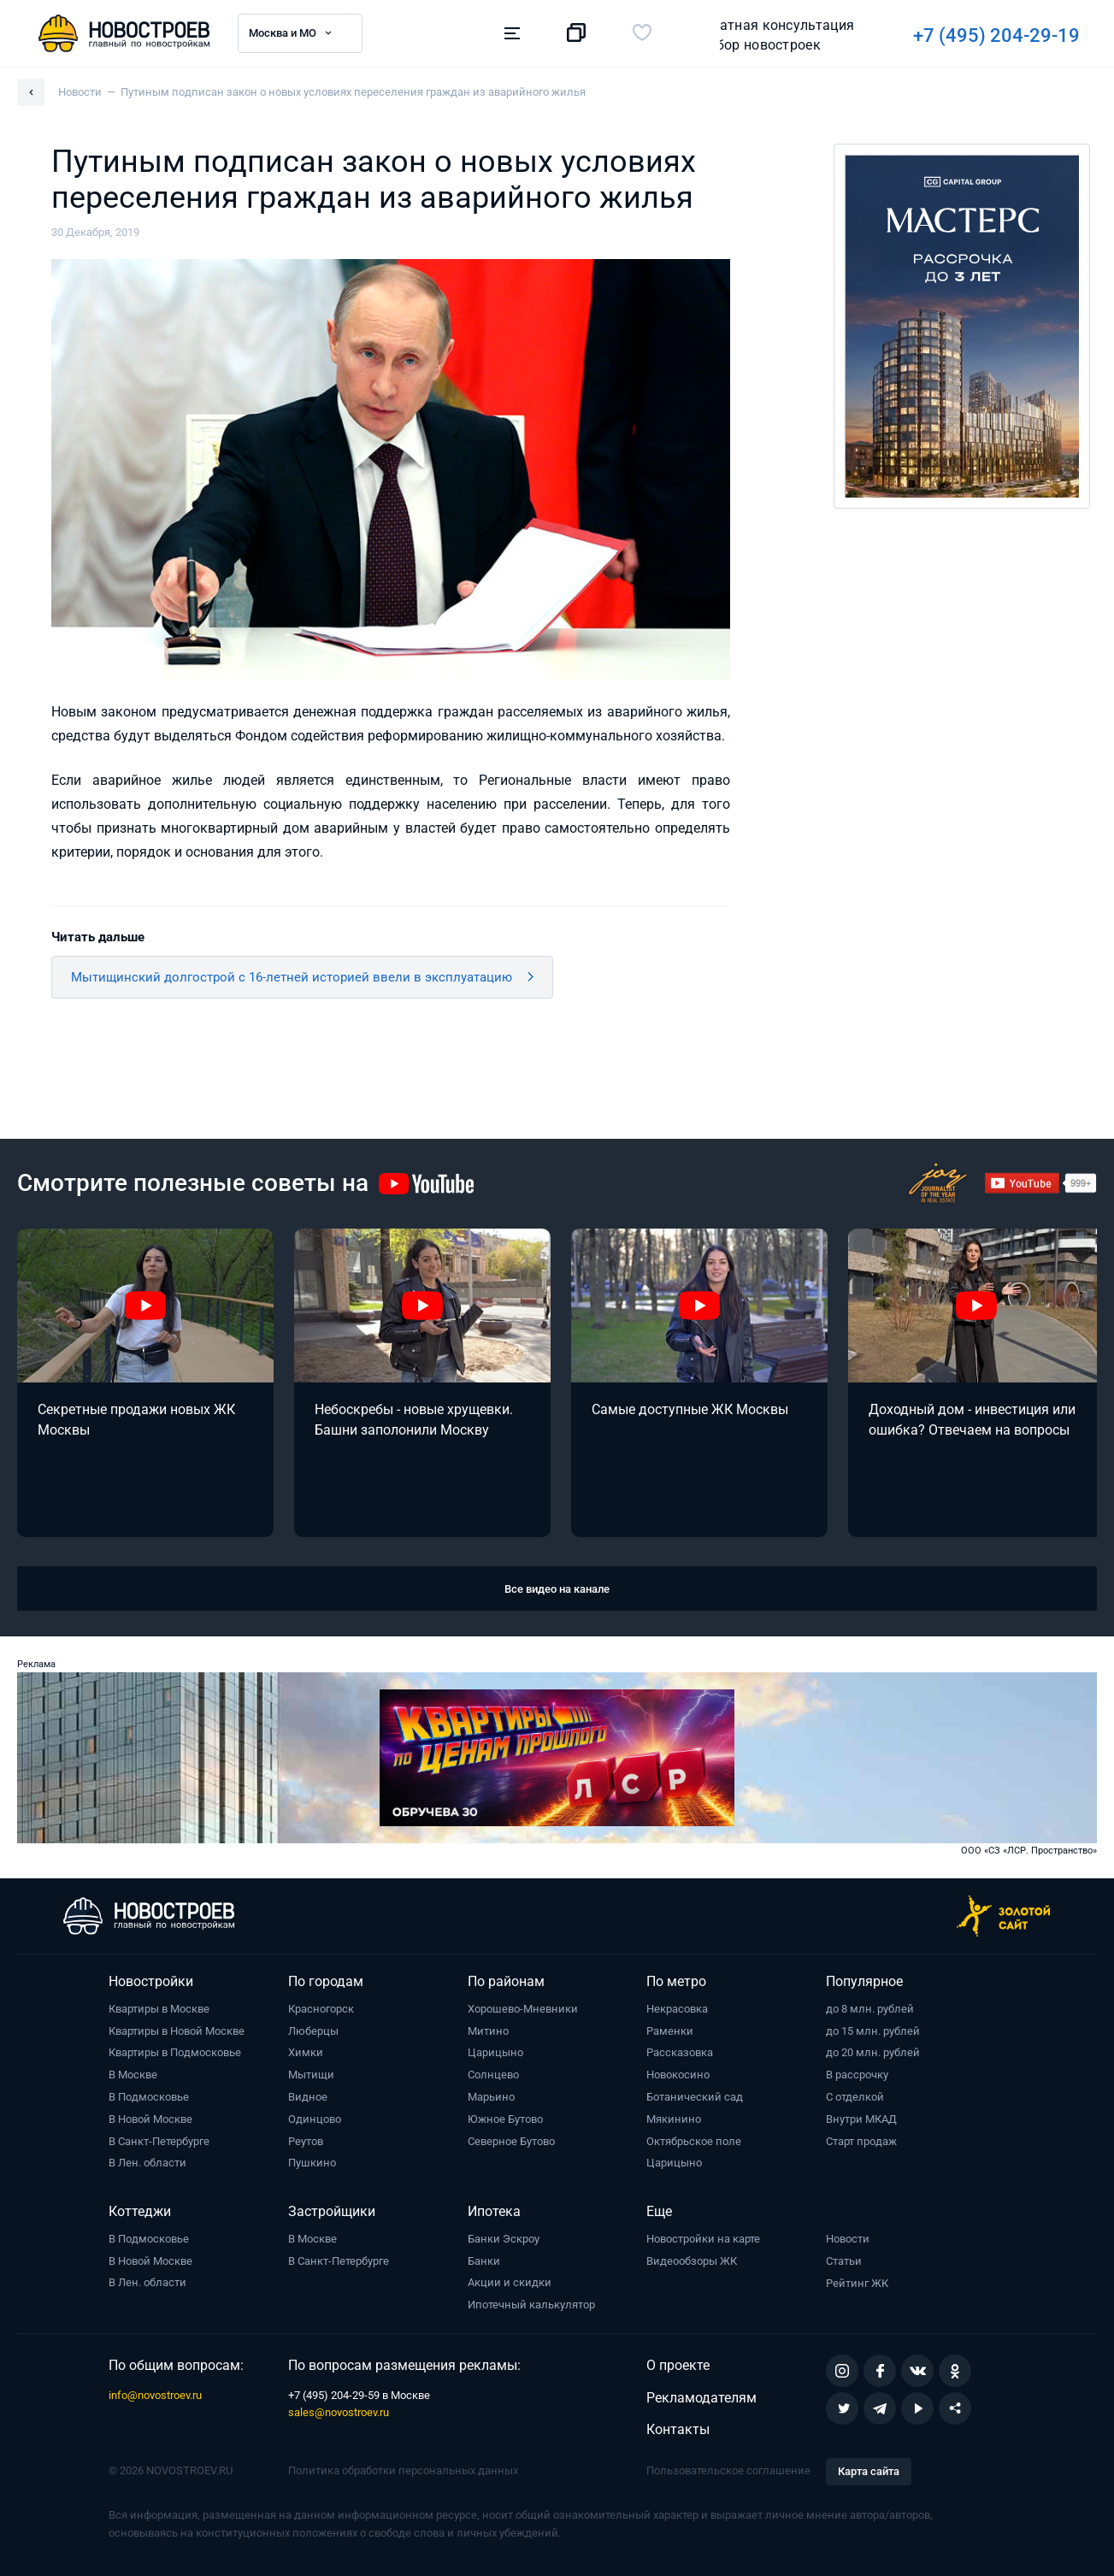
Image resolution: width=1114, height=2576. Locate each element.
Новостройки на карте (703, 2238)
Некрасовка (677, 2008)
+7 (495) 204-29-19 (763, 35)
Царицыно (495, 2052)
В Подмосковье (149, 2096)
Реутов (305, 2141)
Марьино (491, 2096)
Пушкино (312, 2162)
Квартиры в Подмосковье (175, 2052)
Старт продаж (861, 2141)
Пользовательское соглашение (728, 2470)
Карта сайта (868, 2471)
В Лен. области (147, 2162)
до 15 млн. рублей (873, 2031)
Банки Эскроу (503, 2238)
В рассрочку (857, 2074)
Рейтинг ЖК (857, 2283)
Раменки (669, 2031)
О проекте (678, 2365)
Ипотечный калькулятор (531, 2304)
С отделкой (855, 2096)
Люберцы (313, 2031)
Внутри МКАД (861, 2119)
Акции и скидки (509, 2282)
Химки (305, 2052)
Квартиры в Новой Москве (177, 2031)
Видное (307, 2096)
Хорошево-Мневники (523, 2008)
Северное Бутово (511, 2141)
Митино (488, 2031)
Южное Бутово (505, 2119)
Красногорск (321, 2008)
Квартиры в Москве (159, 2008)
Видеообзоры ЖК (691, 2261)
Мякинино (673, 2119)
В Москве (133, 2074)
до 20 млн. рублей (873, 2052)
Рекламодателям (701, 2398)
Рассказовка (679, 2052)
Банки (484, 2261)
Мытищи (311, 2074)
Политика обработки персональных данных (403, 2470)
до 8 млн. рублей (870, 2008)
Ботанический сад (694, 2096)
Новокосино (678, 2074)
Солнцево (493, 2074)
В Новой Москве (150, 2119)
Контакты (678, 2429)
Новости (847, 2238)
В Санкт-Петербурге (159, 2141)
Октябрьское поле (693, 2141)
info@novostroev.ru (155, 2395)
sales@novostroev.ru (338, 2412)
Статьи (844, 2261)
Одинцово (314, 2119)
